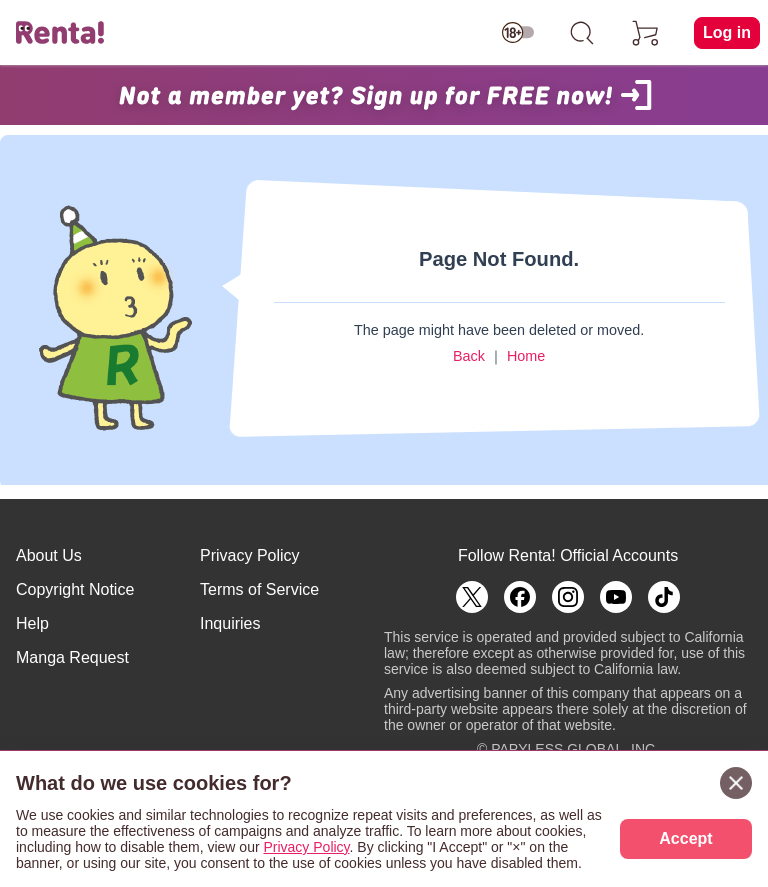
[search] (582, 33)
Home (526, 356)
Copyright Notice (75, 589)
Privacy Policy (250, 555)
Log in (727, 32)
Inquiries (230, 623)
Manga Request (72, 657)
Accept (685, 838)
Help (32, 623)
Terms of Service (259, 589)
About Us (49, 555)
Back (469, 356)
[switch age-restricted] (518, 33)
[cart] (646, 33)
